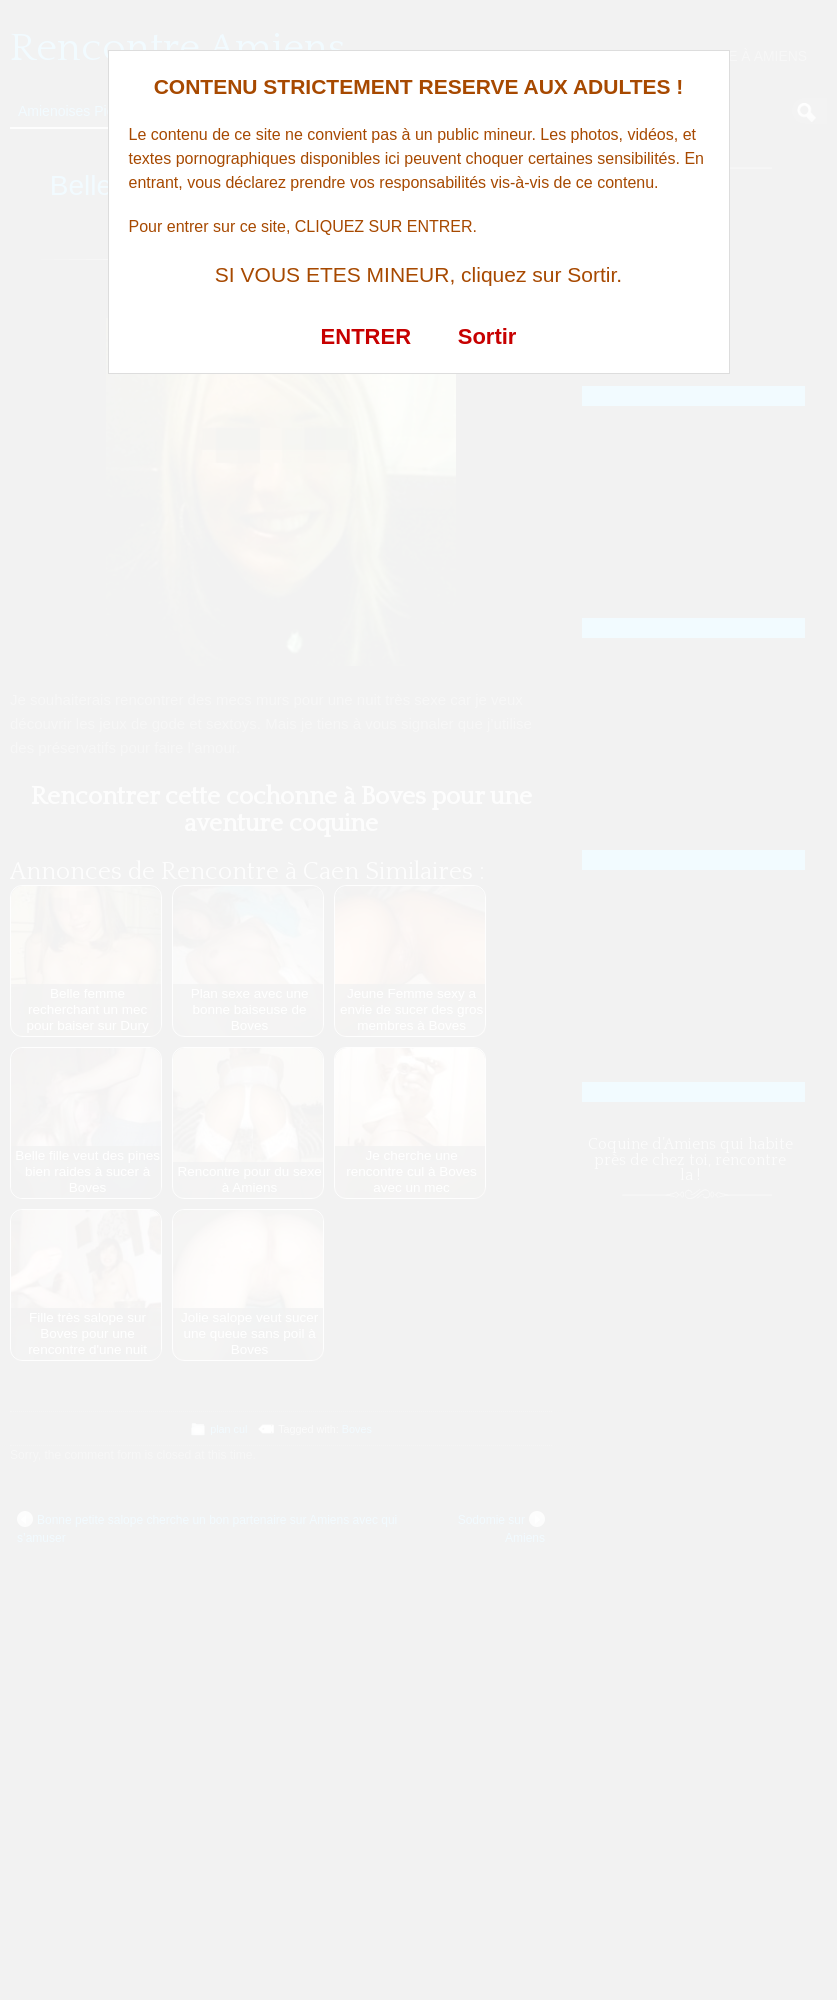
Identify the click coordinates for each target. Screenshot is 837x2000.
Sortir (487, 336)
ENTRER (366, 336)
